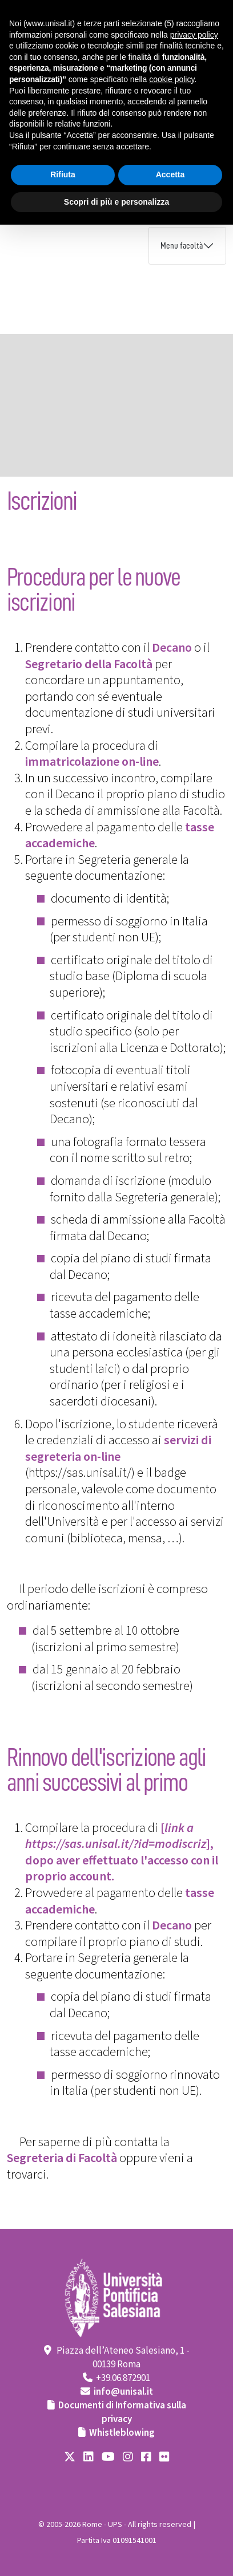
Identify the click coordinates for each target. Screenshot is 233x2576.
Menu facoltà (181, 245)
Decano (172, 648)
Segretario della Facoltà (88, 664)
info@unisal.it (123, 2392)
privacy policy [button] (194, 34)
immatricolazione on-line (92, 762)
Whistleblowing (122, 2433)
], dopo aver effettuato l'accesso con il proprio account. (121, 1860)
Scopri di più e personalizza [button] (116, 201)
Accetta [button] (170, 174)
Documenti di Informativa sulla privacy (122, 2412)
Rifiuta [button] (62, 174)
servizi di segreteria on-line (118, 1448)
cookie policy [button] (171, 79)
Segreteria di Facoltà (62, 2158)
